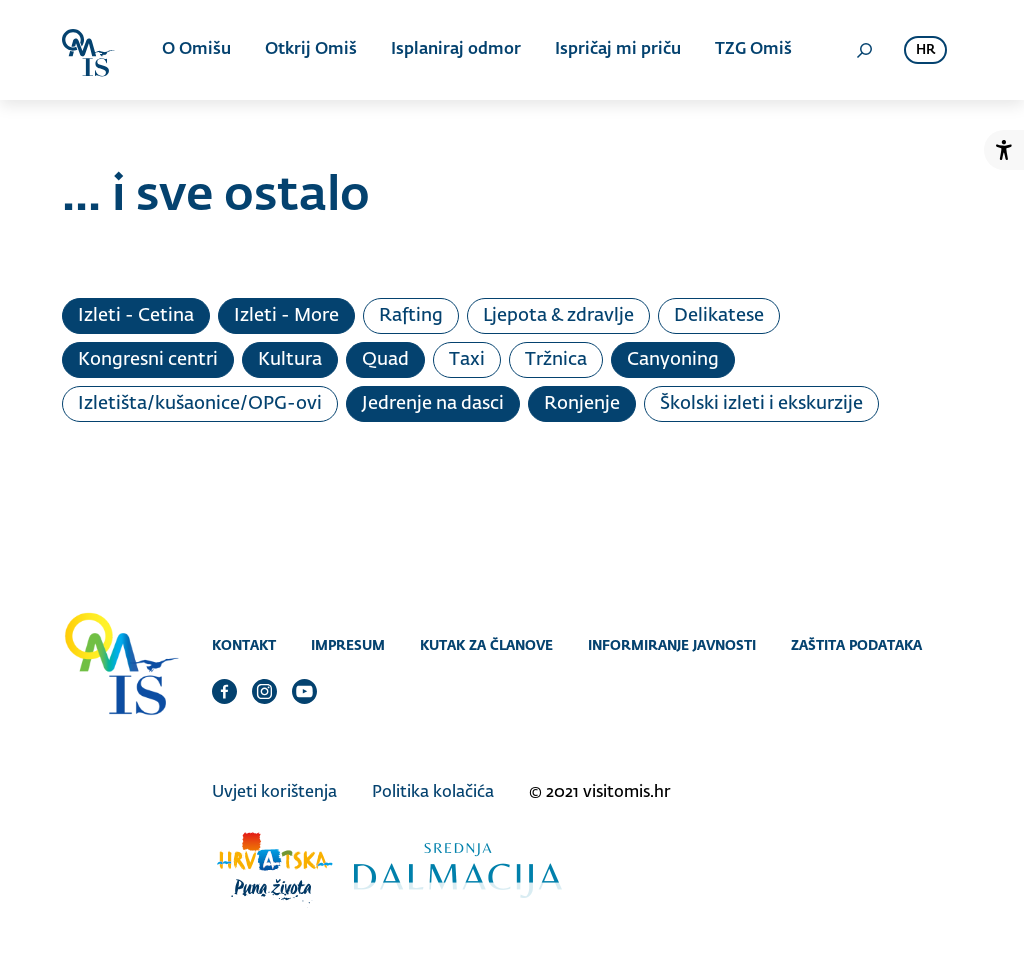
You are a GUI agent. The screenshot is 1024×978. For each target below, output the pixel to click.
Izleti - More (286, 316)
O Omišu (196, 50)
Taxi (467, 360)
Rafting (411, 316)
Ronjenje (582, 404)
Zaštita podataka (856, 645)
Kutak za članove (486, 645)
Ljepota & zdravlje (558, 316)
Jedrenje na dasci (433, 404)
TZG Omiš (753, 50)
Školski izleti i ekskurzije (761, 404)
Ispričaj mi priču (618, 50)
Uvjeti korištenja (274, 793)
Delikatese (719, 316)
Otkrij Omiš (311, 50)
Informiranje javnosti (672, 645)
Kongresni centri (148, 360)
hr (925, 50)
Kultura (290, 360)
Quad (385, 360)
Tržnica (556, 360)
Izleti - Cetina (136, 316)
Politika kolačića (433, 793)
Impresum (348, 645)
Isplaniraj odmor (456, 50)
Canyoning (673, 360)
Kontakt (244, 645)
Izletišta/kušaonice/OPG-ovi (200, 404)
